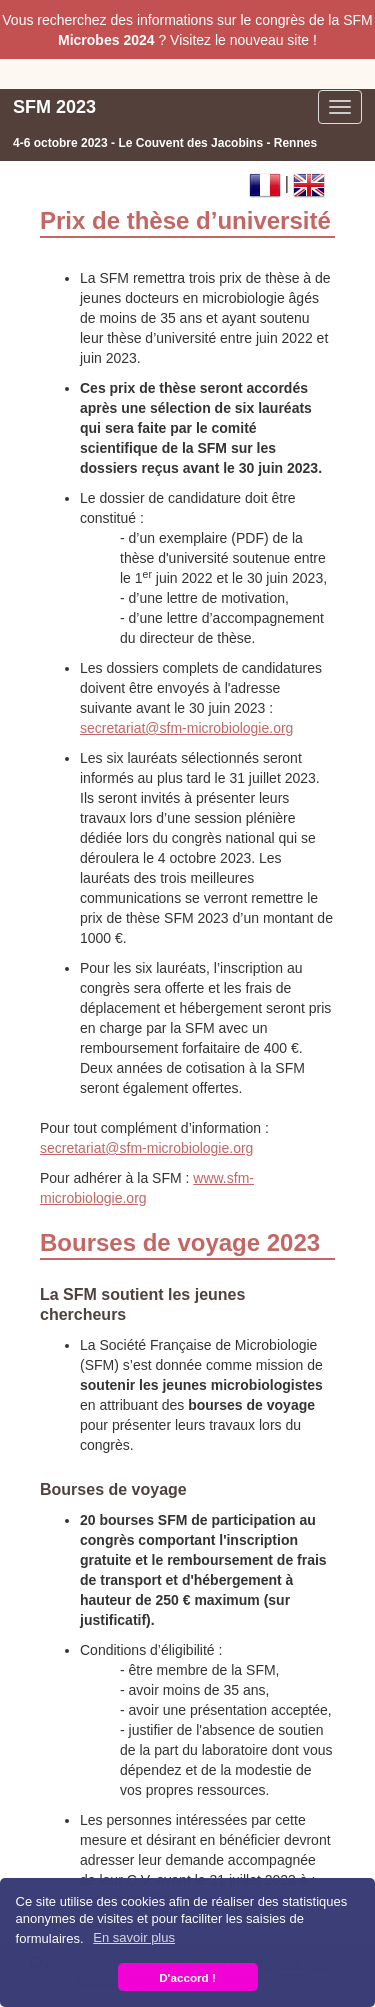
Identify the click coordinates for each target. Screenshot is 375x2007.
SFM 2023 (54, 107)
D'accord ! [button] (187, 1977)
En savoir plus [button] (134, 1937)
